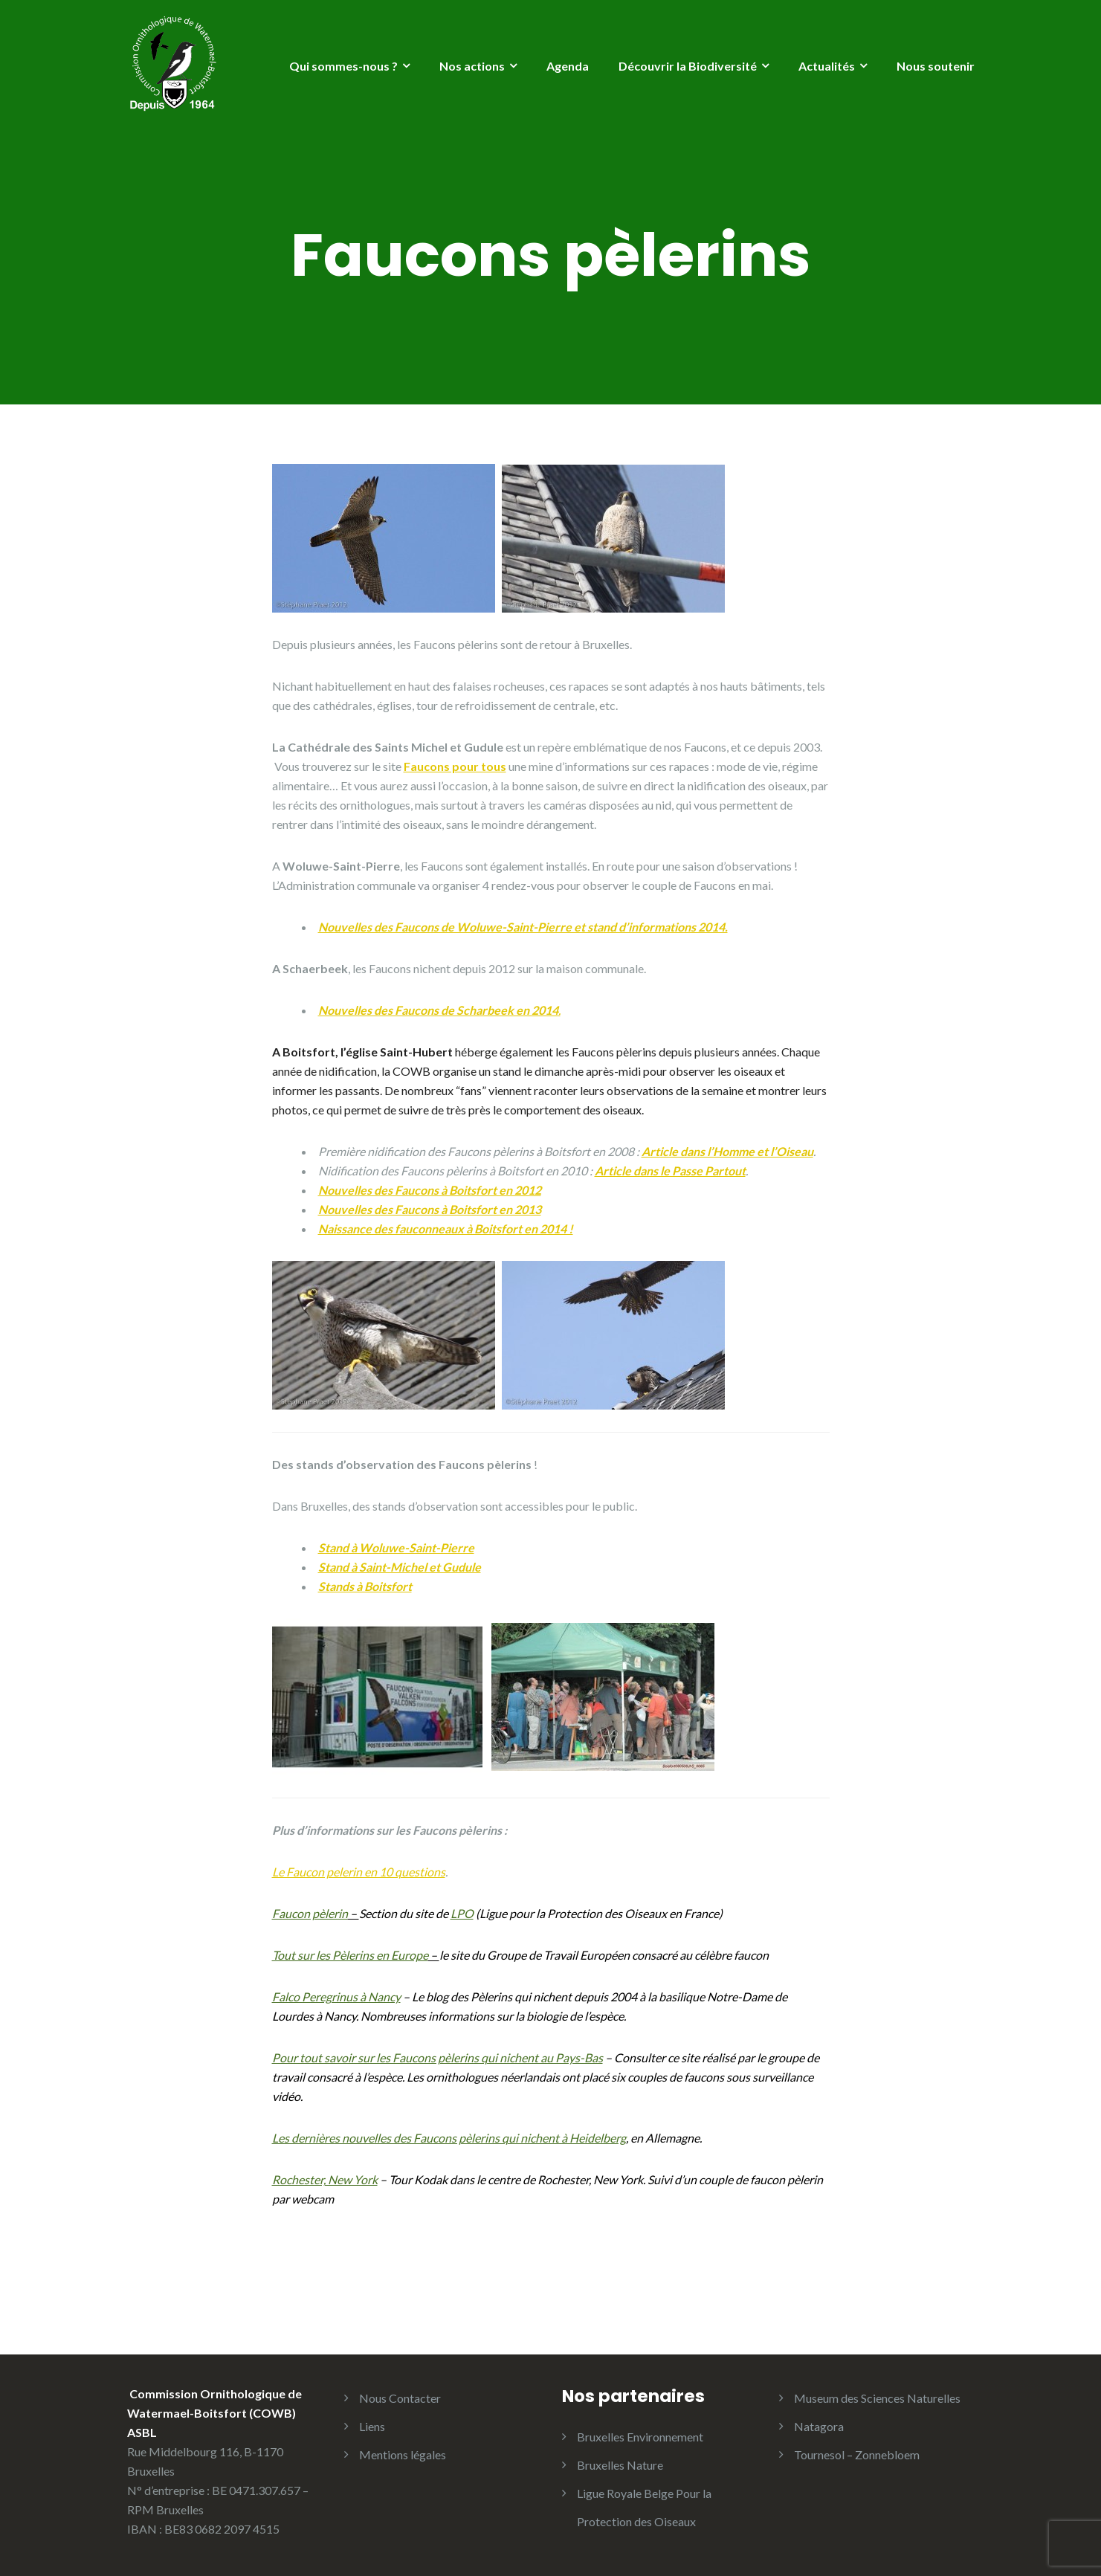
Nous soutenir (936, 66)
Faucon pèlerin (310, 1913)
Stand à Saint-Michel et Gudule (399, 1567)
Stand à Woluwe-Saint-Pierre (396, 1547)
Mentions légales (402, 2454)
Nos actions (472, 66)
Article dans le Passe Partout (670, 1170)
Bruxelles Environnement (640, 2437)
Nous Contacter (400, 2398)
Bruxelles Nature (620, 2465)
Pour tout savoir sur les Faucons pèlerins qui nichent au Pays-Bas (437, 2057)
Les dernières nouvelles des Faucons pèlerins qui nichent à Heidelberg (449, 2138)
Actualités (826, 66)
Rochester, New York (325, 2179)
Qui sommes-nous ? (343, 66)
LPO (462, 1913)
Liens (372, 2426)
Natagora (819, 2426)
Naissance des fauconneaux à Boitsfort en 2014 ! (445, 1228)
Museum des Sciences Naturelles (877, 2398)
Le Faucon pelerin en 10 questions (358, 1872)
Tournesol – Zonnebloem (857, 2454)
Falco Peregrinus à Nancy (336, 1996)
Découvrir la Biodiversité (688, 66)
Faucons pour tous (455, 766)
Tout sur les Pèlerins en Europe (350, 1955)
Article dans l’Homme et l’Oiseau (727, 1151)
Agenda (567, 66)
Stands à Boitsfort (365, 1586)
